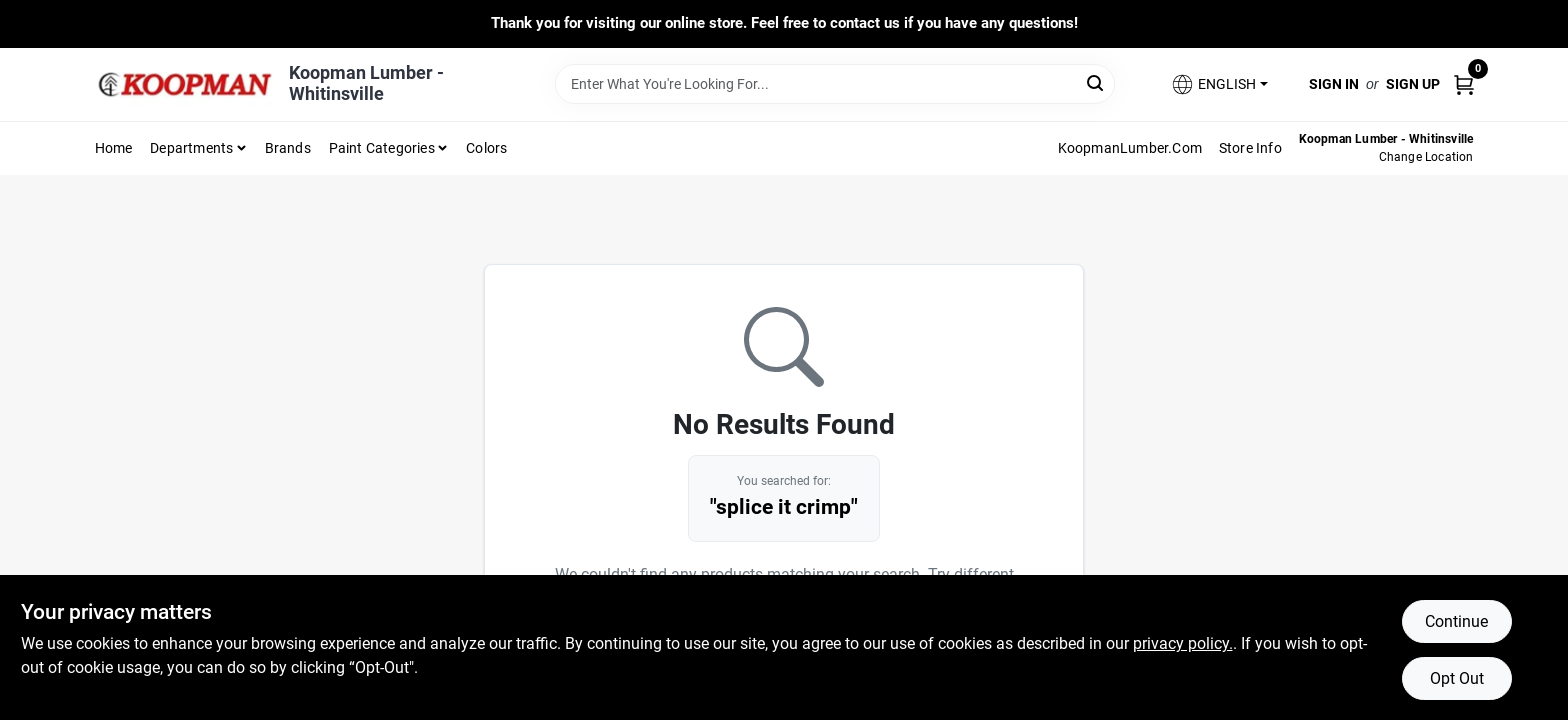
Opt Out (1457, 678)
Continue (1456, 621)
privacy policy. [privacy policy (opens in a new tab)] (1183, 643)
